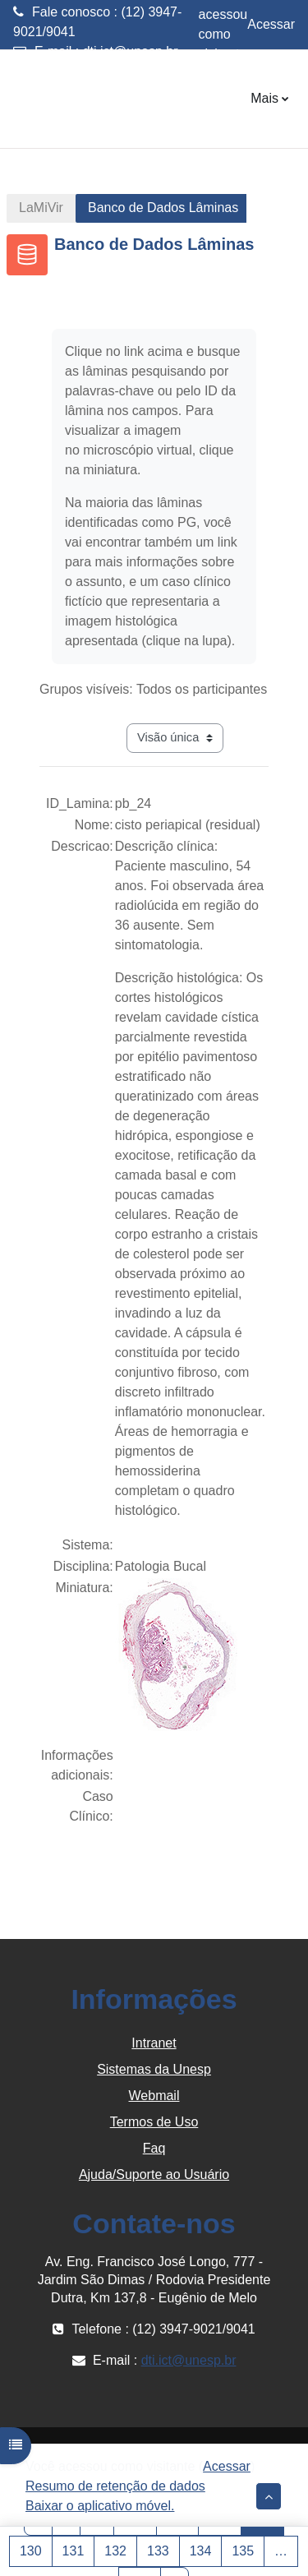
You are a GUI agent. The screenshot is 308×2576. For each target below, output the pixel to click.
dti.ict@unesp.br (130, 51)
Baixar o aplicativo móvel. (99, 2506)
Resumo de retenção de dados (115, 2486)
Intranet (153, 2043)
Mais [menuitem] (264, 98)
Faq (154, 2148)
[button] (268, 2496)
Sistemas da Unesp (154, 2069)
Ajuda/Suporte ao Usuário (154, 2174)
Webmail (154, 2096)
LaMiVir (41, 208)
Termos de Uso (154, 2122)
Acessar (271, 24)
